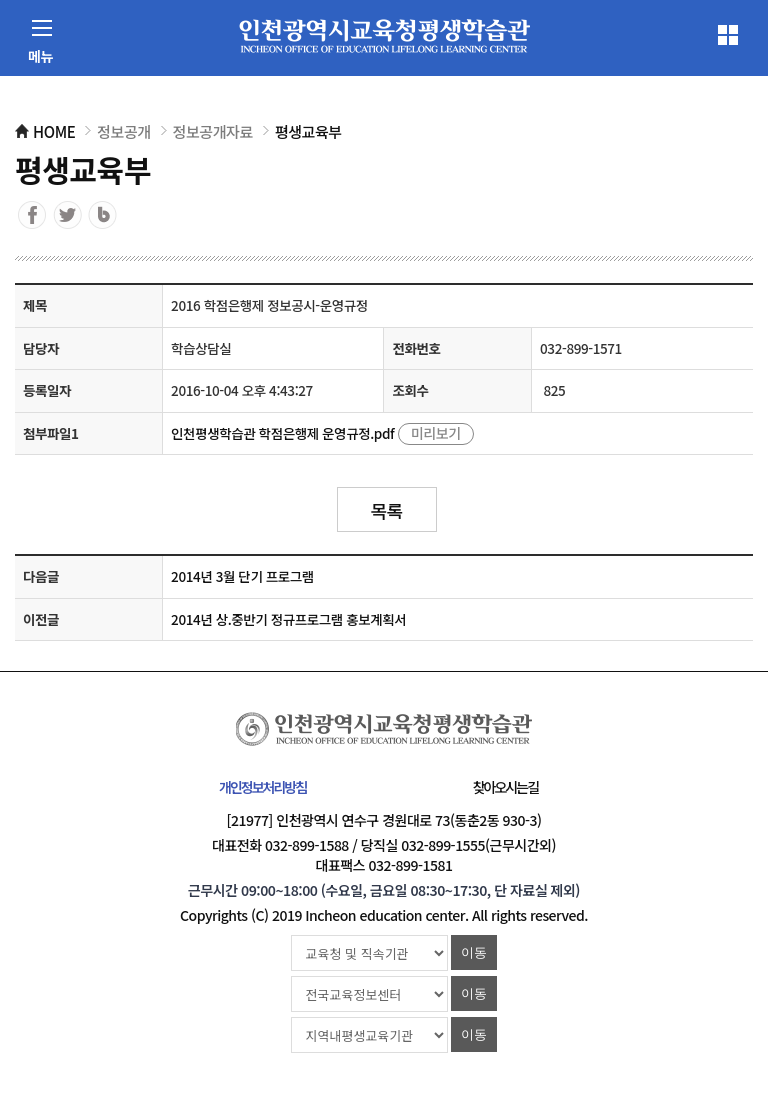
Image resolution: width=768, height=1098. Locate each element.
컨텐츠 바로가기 (49, 0)
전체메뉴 (728, 35)
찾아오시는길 (505, 787)
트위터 (67, 215)
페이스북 (32, 215)
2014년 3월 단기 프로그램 (242, 576)
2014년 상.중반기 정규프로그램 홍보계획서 (288, 619)
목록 (386, 510)
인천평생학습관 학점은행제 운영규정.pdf (282, 433)
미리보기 (436, 433)
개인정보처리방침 (262, 787)
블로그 (102, 215)
